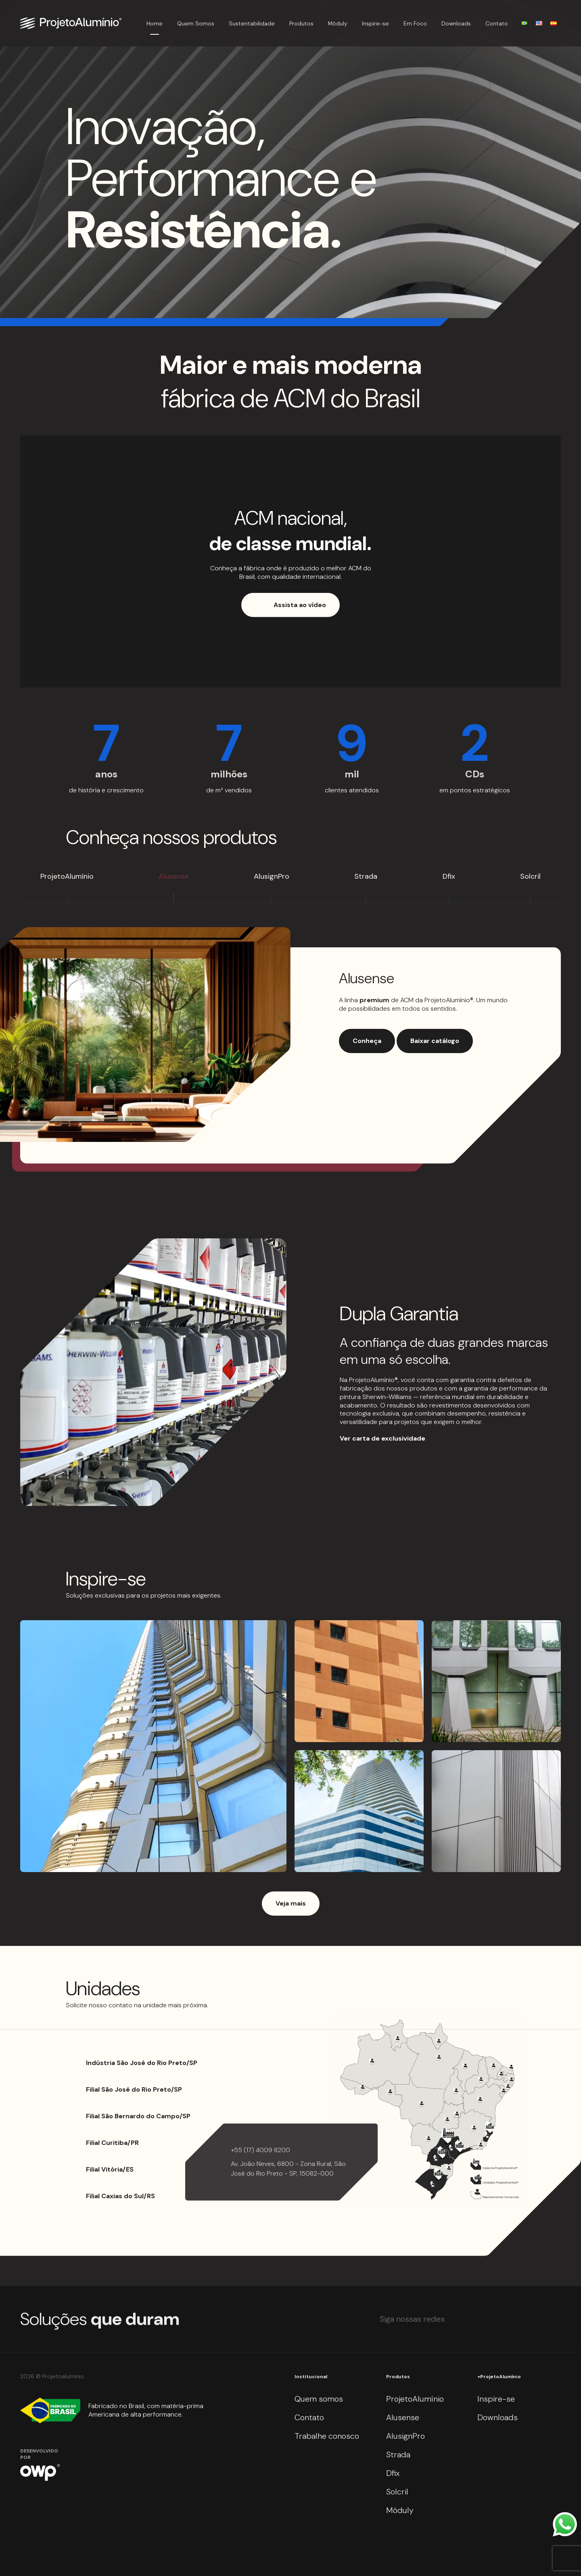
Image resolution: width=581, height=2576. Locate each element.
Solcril (397, 2491)
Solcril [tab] (530, 876)
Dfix (393, 2473)
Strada (398, 2454)
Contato (496, 23)
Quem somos (319, 2399)
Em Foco (415, 23)
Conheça (367, 1041)
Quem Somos (195, 23)
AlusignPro (405, 2436)
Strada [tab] (365, 876)
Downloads (456, 23)
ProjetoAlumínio (415, 2399)
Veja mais (291, 1903)
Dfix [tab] (449, 876)
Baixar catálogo (434, 1041)
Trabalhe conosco (327, 2436)
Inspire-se (375, 23)
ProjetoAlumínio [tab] (67, 876)
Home (154, 23)
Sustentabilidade (252, 23)
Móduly (337, 23)
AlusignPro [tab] (271, 876)
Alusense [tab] (173, 876)
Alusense (402, 2417)
